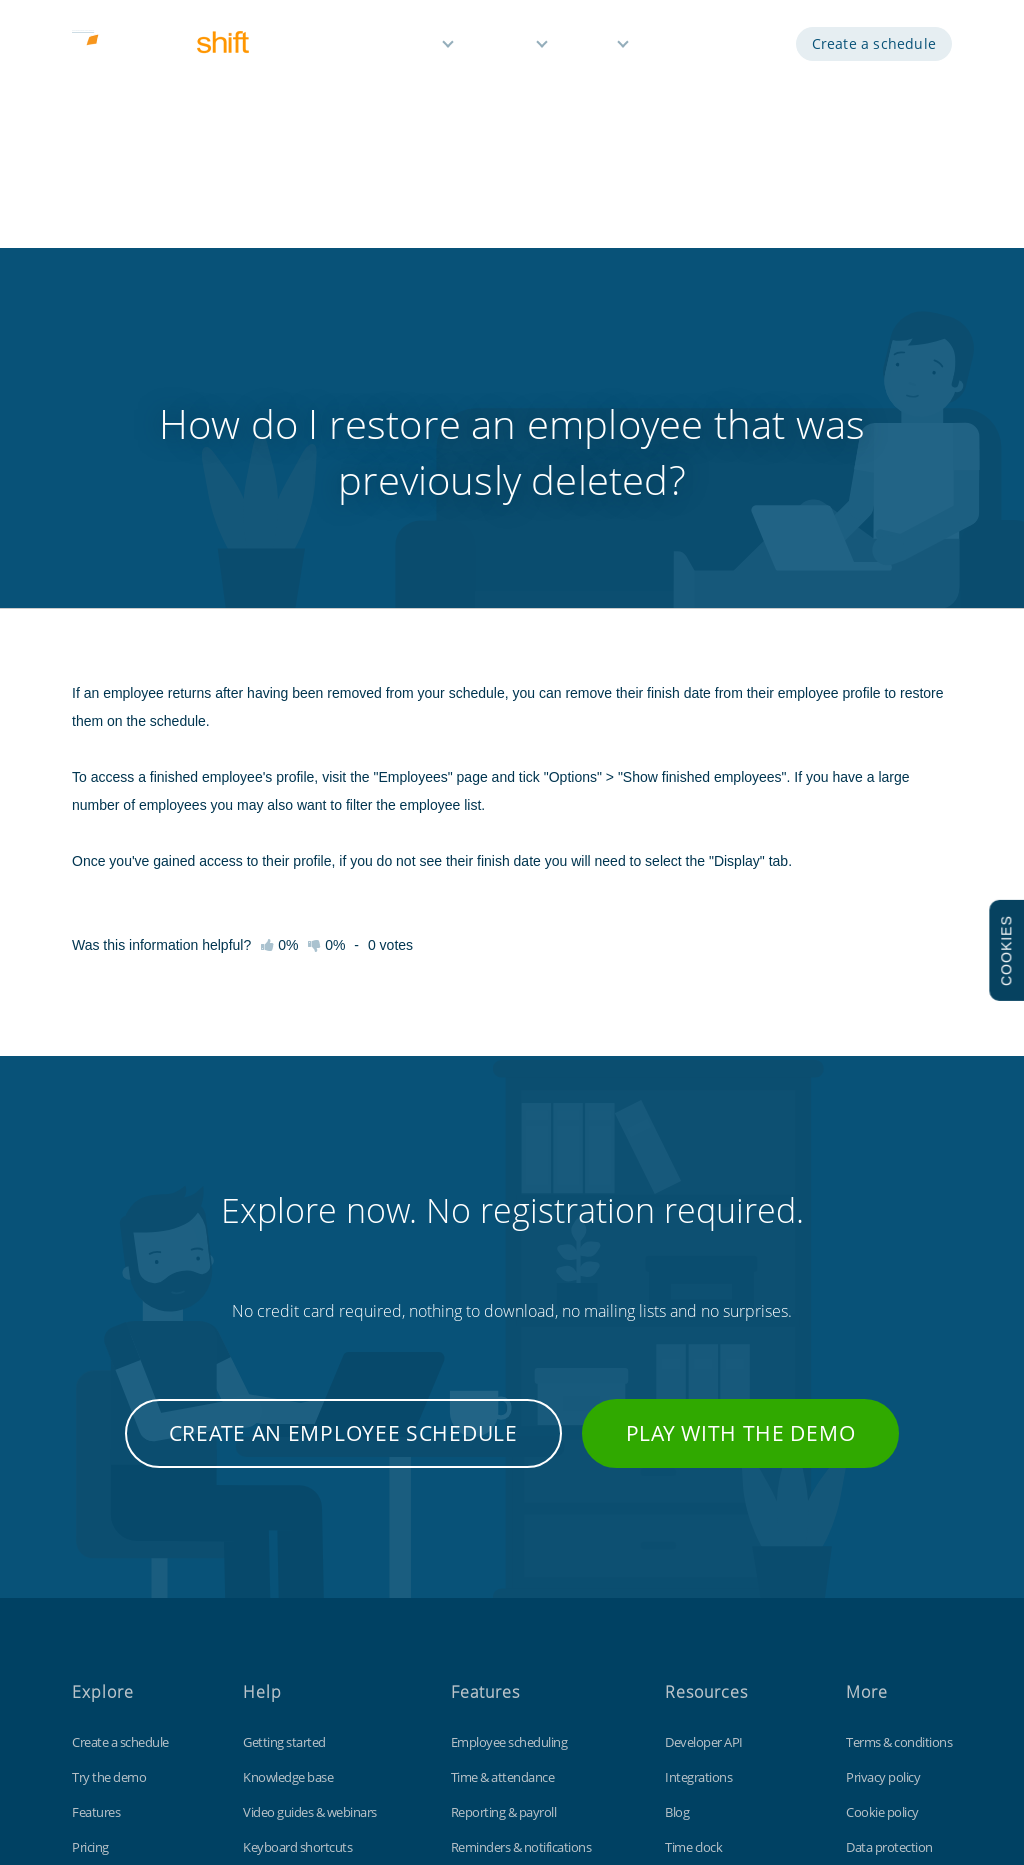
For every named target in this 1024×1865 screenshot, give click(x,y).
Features (406, 47)
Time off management (512, 1630)
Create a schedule (874, 47)
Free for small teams (506, 1665)
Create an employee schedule (343, 1181)
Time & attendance (503, 1525)
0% (326, 693)
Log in (750, 47)
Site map (870, 1630)
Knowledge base (288, 1525)
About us (97, 1665)
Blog (677, 1560)
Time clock (693, 1595)
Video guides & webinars (310, 1560)
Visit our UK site (888, 1665)
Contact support (288, 1665)
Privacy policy (883, 1525)
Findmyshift (240, 1774)
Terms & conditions (899, 1490)
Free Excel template (718, 1665)
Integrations (698, 1525)
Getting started (284, 1490)
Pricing (506, 47)
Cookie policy (882, 1560)
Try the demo (109, 1525)
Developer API (704, 1490)
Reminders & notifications (521, 1595)
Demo (679, 47)
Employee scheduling (509, 1490)
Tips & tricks (275, 1630)
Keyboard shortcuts (297, 1595)
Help (594, 47)
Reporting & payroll (504, 1560)
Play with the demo (741, 1181)
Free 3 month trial (120, 1630)
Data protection (889, 1595)
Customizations (708, 1630)
